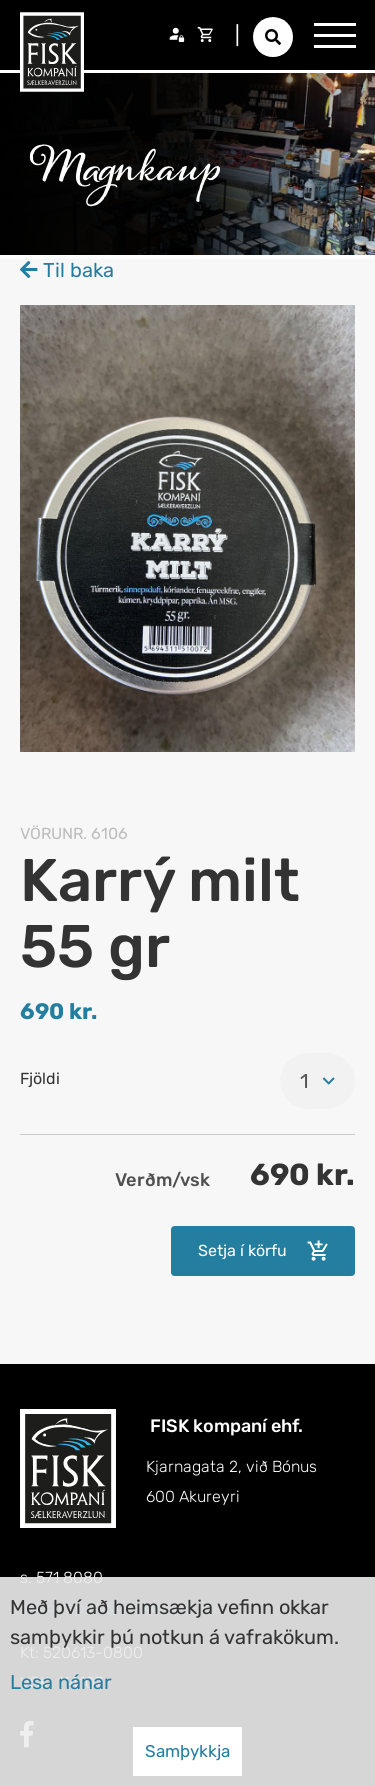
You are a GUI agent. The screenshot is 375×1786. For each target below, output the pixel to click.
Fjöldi (40, 1078)
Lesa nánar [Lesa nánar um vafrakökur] (61, 1682)
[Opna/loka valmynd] (335, 35)
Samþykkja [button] (187, 1751)
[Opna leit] (273, 37)
